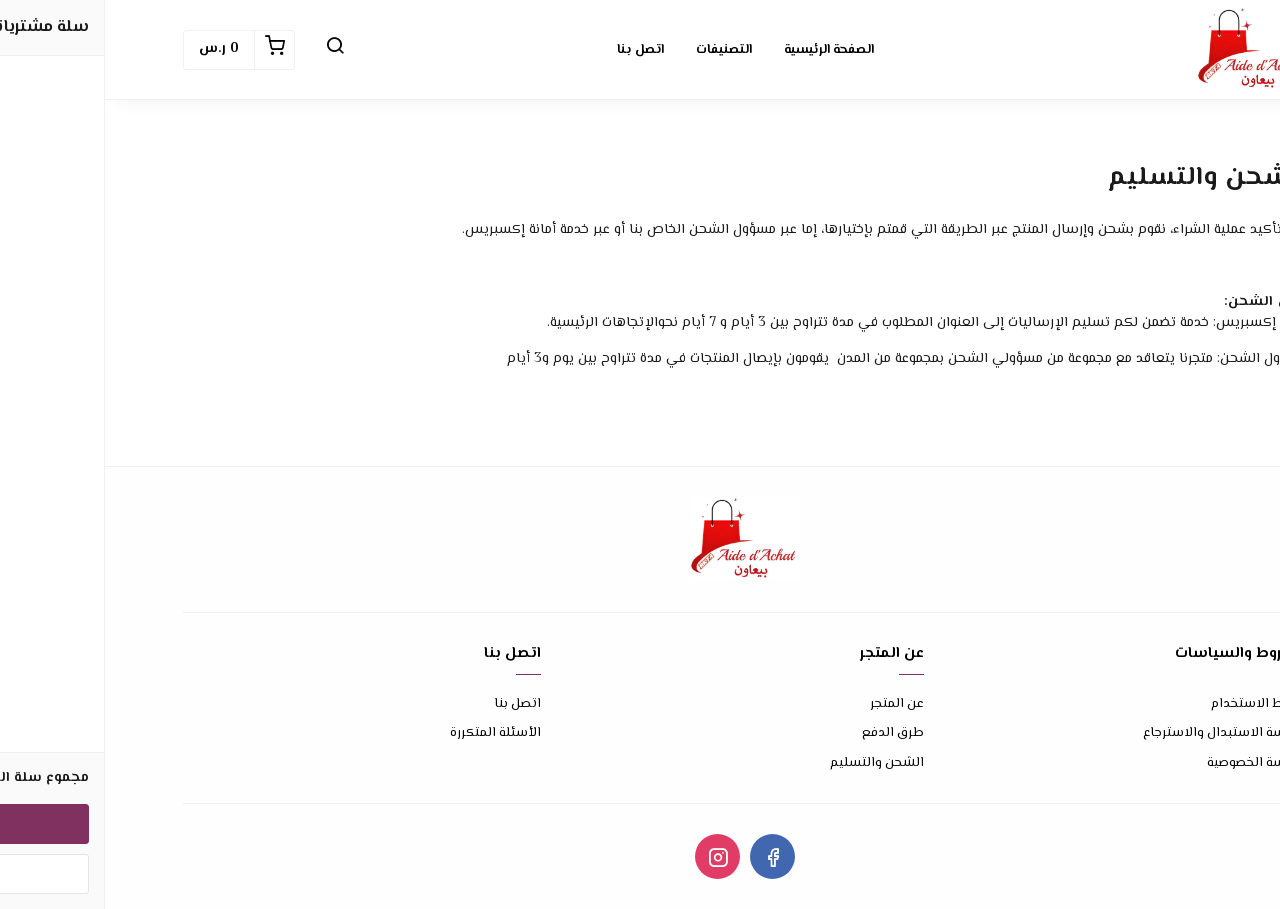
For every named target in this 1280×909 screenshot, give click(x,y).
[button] (230, 50)
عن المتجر (792, 704)
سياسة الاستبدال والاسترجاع (1120, 733)
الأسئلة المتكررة (390, 733)
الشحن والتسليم (772, 763)
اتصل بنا (412, 704)
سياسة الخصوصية (1152, 763)
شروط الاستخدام (1154, 704)
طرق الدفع (788, 733)
